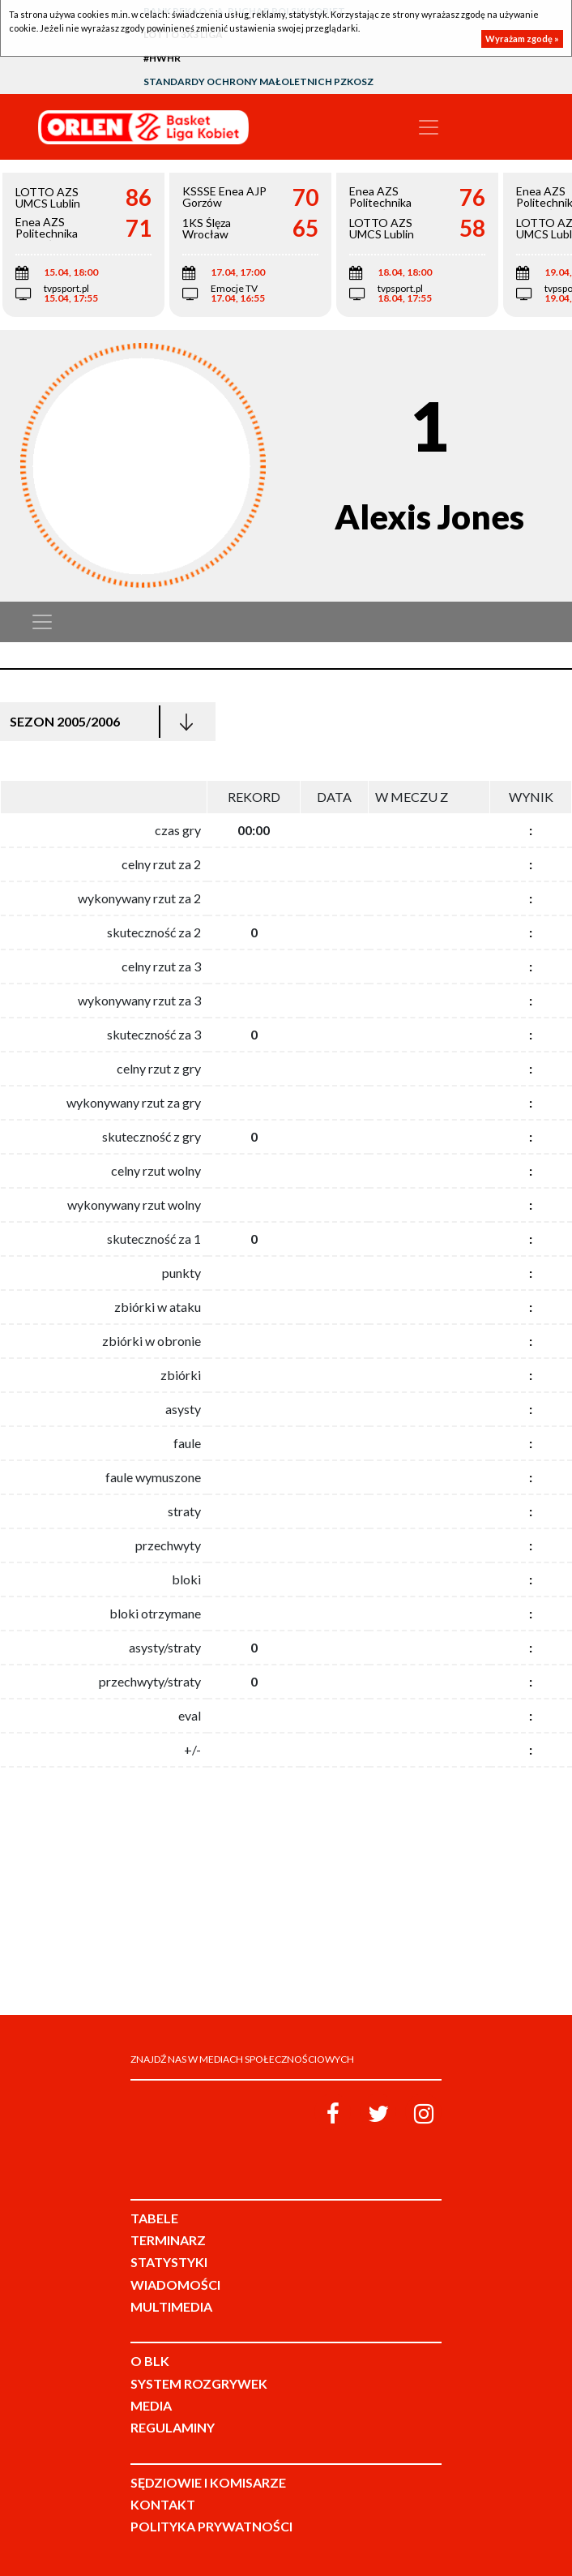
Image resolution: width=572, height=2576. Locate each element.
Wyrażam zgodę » (522, 38)
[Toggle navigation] (428, 127)
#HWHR (162, 58)
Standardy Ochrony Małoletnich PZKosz (258, 81)
